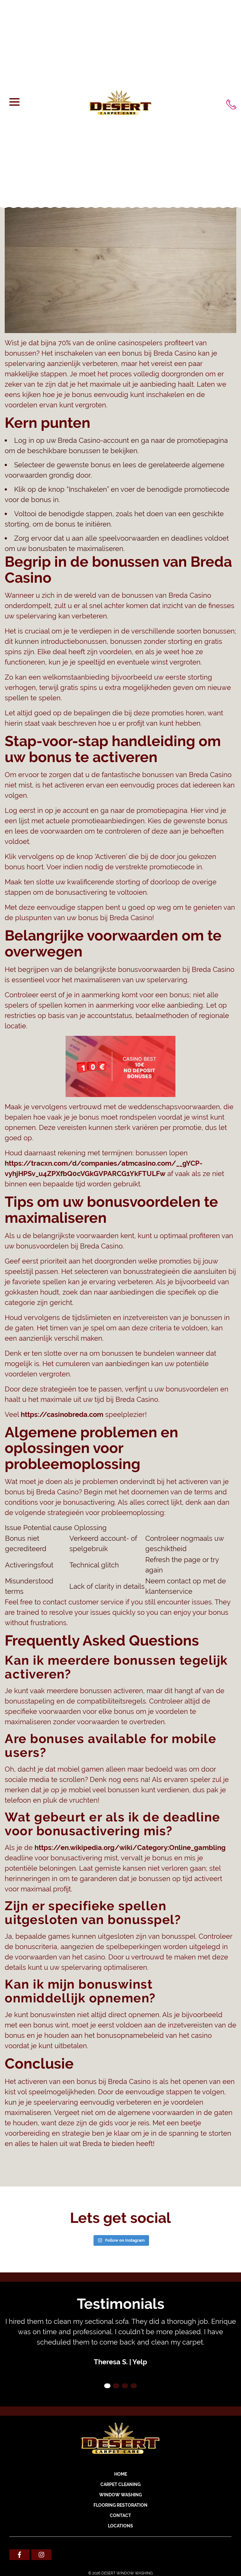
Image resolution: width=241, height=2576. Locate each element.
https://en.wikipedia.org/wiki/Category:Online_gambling (130, 1847)
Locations (120, 2525)
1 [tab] (107, 2385)
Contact (120, 2515)
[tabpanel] (120, 2341)
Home (120, 2474)
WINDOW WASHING (120, 2494)
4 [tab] (134, 2385)
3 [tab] (125, 2385)
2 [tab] (116, 2385)
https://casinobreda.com (62, 1414)
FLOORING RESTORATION (120, 2505)
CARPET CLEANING (120, 2484)
